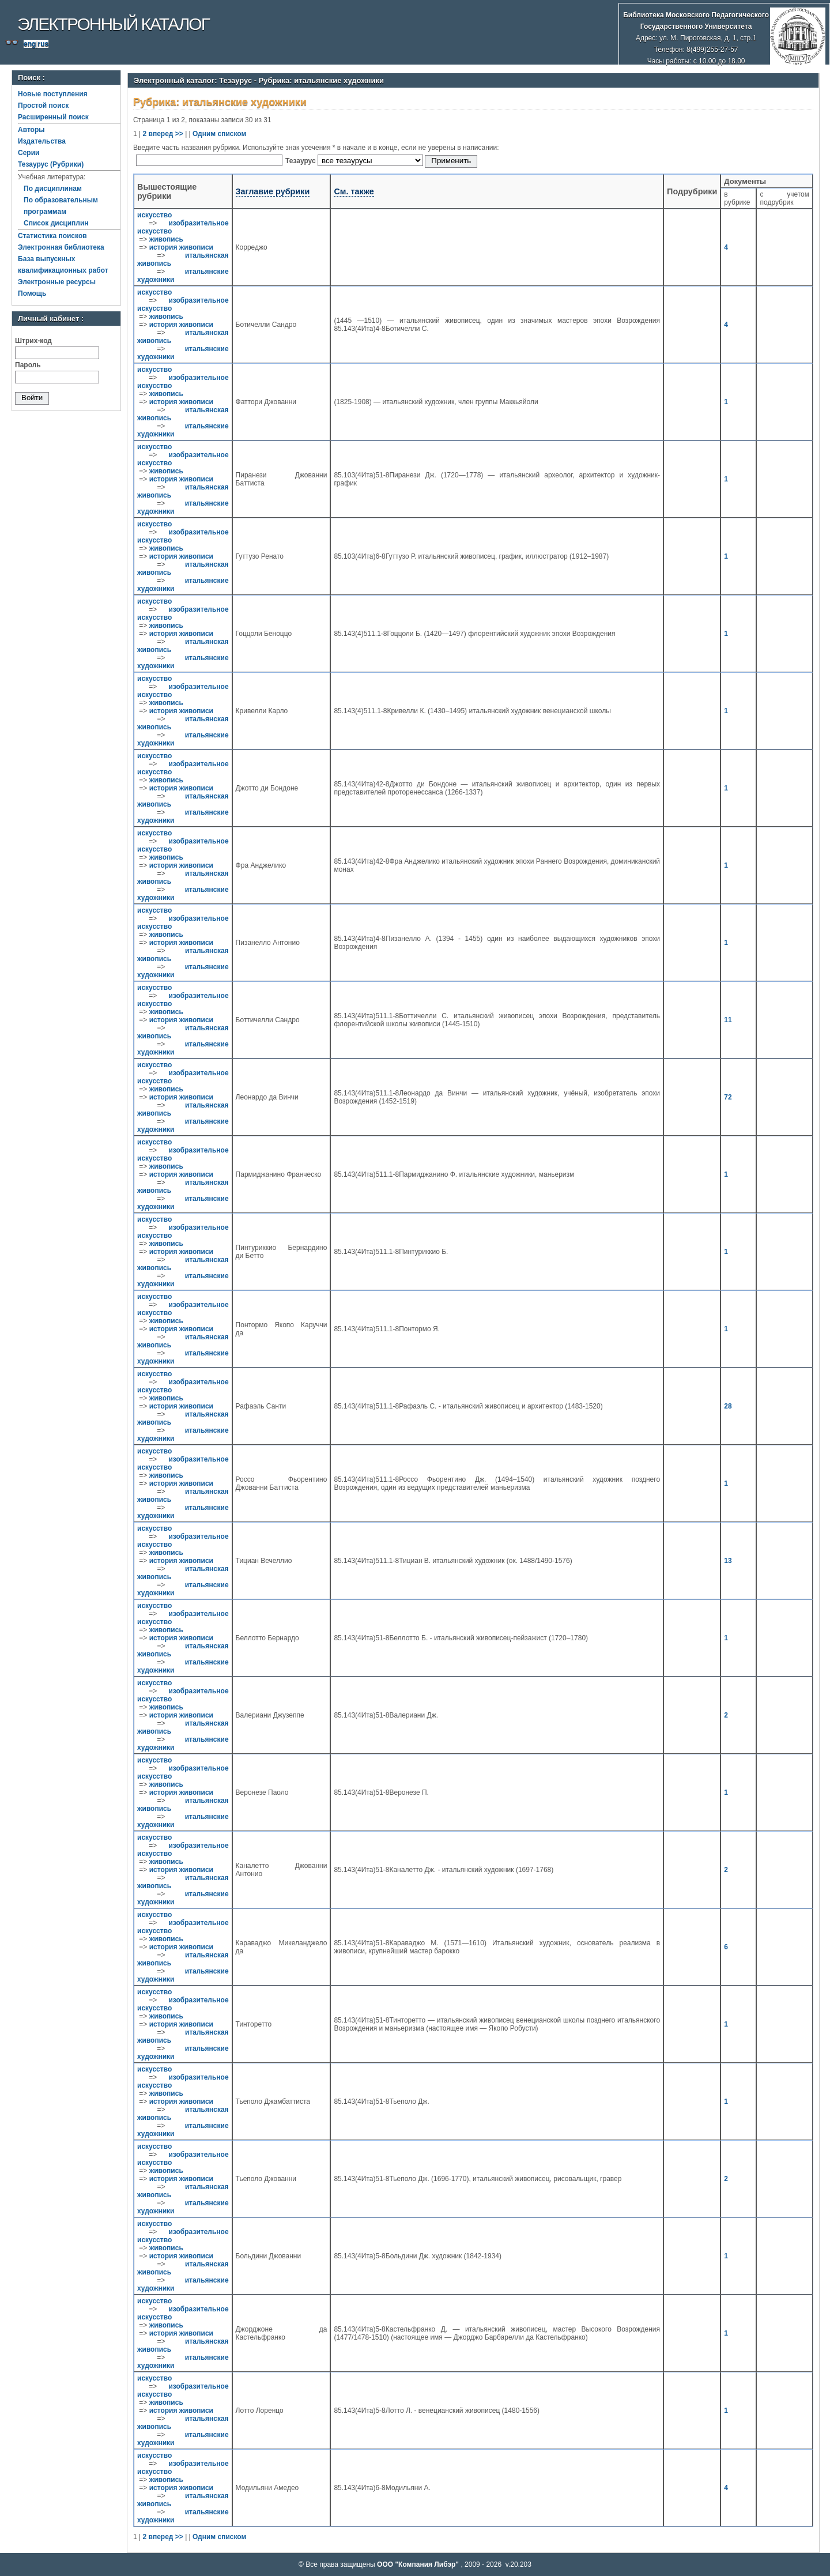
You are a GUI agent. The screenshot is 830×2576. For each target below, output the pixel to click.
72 (727, 1097)
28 (727, 1406)
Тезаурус (301, 161)
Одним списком (219, 134)
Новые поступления (53, 94)
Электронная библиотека (61, 247)
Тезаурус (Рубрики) (51, 164)
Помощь (32, 293)
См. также (353, 191)
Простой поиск (43, 105)
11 (727, 1020)
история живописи (181, 247)
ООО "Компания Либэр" (419, 2564)
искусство (154, 215)
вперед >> (166, 134)
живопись (166, 239)
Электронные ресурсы (57, 282)
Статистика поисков (52, 236)
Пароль (28, 365)
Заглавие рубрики (273, 191)
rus (42, 44)
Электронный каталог (113, 23)
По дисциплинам (53, 188)
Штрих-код (33, 341)
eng (30, 44)
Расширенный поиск (53, 117)
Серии (28, 153)
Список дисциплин (56, 223)
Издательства (42, 141)
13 (727, 1561)
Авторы (31, 130)
